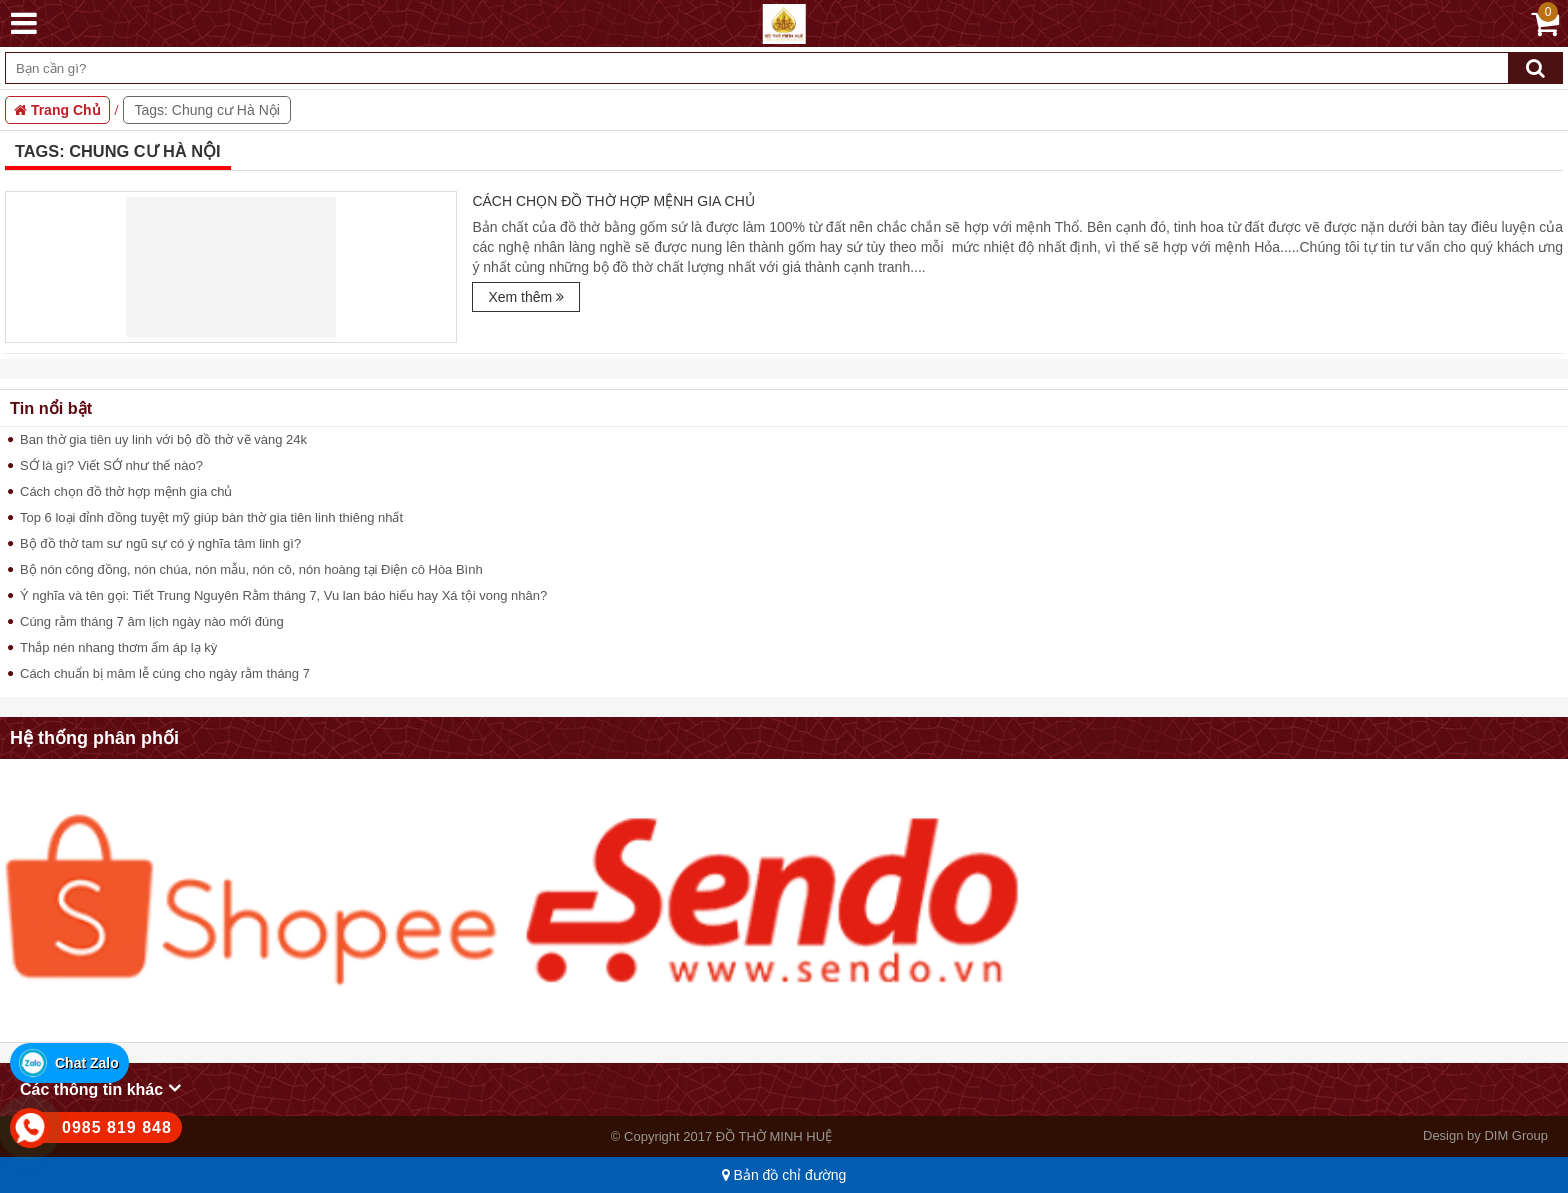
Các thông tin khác (100, 1088)
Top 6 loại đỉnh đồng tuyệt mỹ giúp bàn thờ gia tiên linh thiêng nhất (211, 517)
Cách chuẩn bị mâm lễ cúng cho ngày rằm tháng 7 (165, 673)
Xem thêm (526, 297)
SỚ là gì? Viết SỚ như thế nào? (111, 465)
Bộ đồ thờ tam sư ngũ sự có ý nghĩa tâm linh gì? (160, 543)
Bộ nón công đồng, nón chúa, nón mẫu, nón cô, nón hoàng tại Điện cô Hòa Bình (251, 569)
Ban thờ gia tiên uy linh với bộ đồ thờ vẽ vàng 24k (163, 439)
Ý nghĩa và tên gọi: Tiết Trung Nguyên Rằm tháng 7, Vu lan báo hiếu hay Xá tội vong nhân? (283, 595)
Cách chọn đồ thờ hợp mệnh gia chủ (613, 201)
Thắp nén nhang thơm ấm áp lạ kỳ (118, 647)
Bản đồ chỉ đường (784, 1175)
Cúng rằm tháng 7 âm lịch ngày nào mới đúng (152, 621)
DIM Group (1516, 1135)
